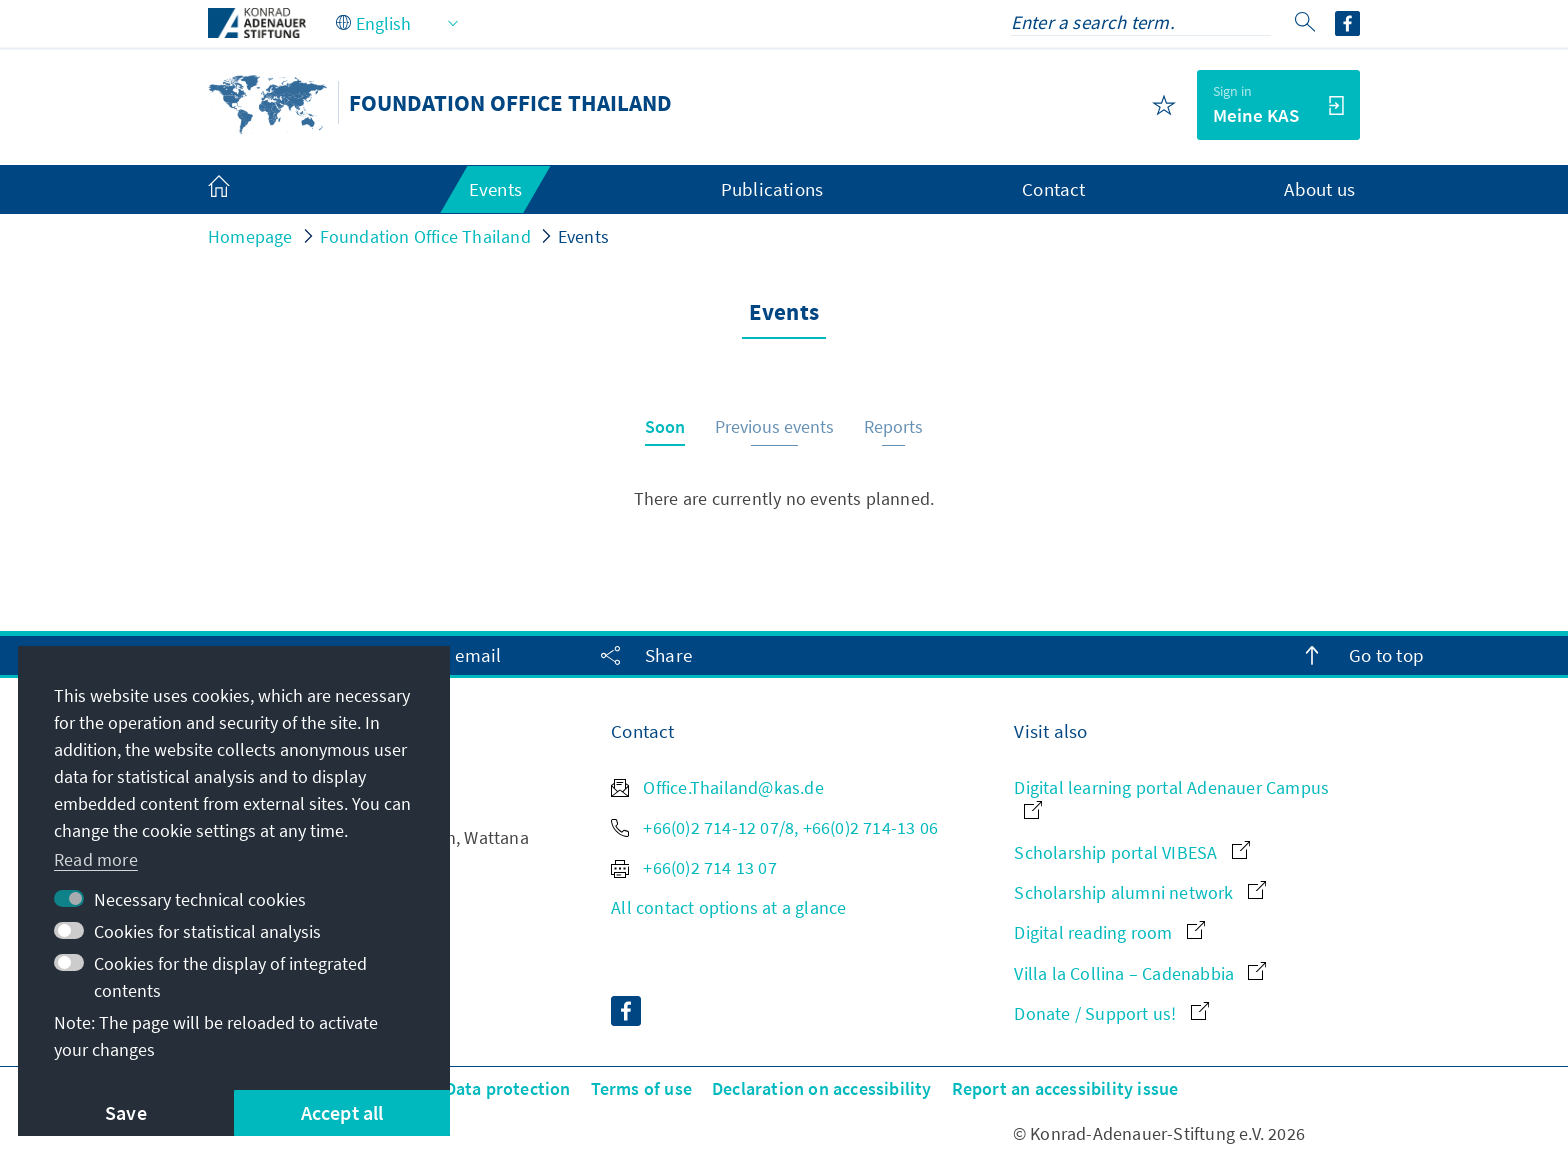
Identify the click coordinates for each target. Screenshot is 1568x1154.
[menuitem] (239, 190)
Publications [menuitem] (772, 189)
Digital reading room (1109, 932)
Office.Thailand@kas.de (717, 787)
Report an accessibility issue (1065, 1088)
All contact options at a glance (728, 907)
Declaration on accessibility (822, 1088)
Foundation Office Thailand (425, 236)
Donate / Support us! (1111, 1013)
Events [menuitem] (495, 189)
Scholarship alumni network (1139, 892)
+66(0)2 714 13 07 (694, 867)
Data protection (508, 1088)
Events (583, 236)
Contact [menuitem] (1053, 189)
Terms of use (641, 1088)
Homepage (250, 236)
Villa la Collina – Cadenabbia (1140, 973)
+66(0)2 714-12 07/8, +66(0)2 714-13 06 (774, 827)
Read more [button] (96, 859)
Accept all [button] (342, 1112)
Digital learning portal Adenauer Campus (1171, 797)
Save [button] (126, 1112)
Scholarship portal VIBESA (1131, 852)
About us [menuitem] (1319, 189)
